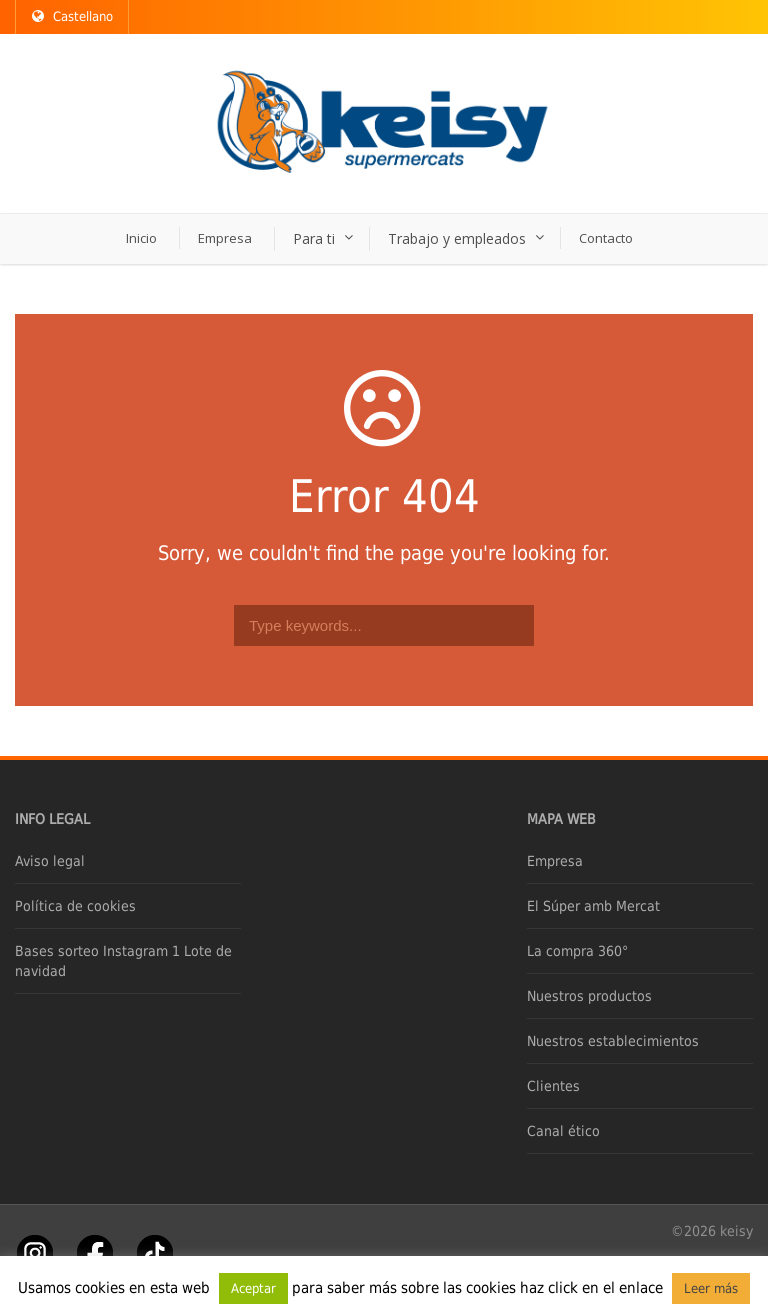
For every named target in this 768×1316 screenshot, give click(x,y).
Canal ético (563, 1131)
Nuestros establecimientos (613, 1041)
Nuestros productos (589, 996)
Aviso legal (50, 861)
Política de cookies (75, 906)
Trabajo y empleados (457, 238)
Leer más (711, 1288)
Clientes (553, 1086)
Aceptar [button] (253, 1288)
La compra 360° (577, 951)
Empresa (225, 238)
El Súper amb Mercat (593, 906)
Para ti (314, 238)
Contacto (606, 238)
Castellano (72, 16)
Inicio (141, 238)
